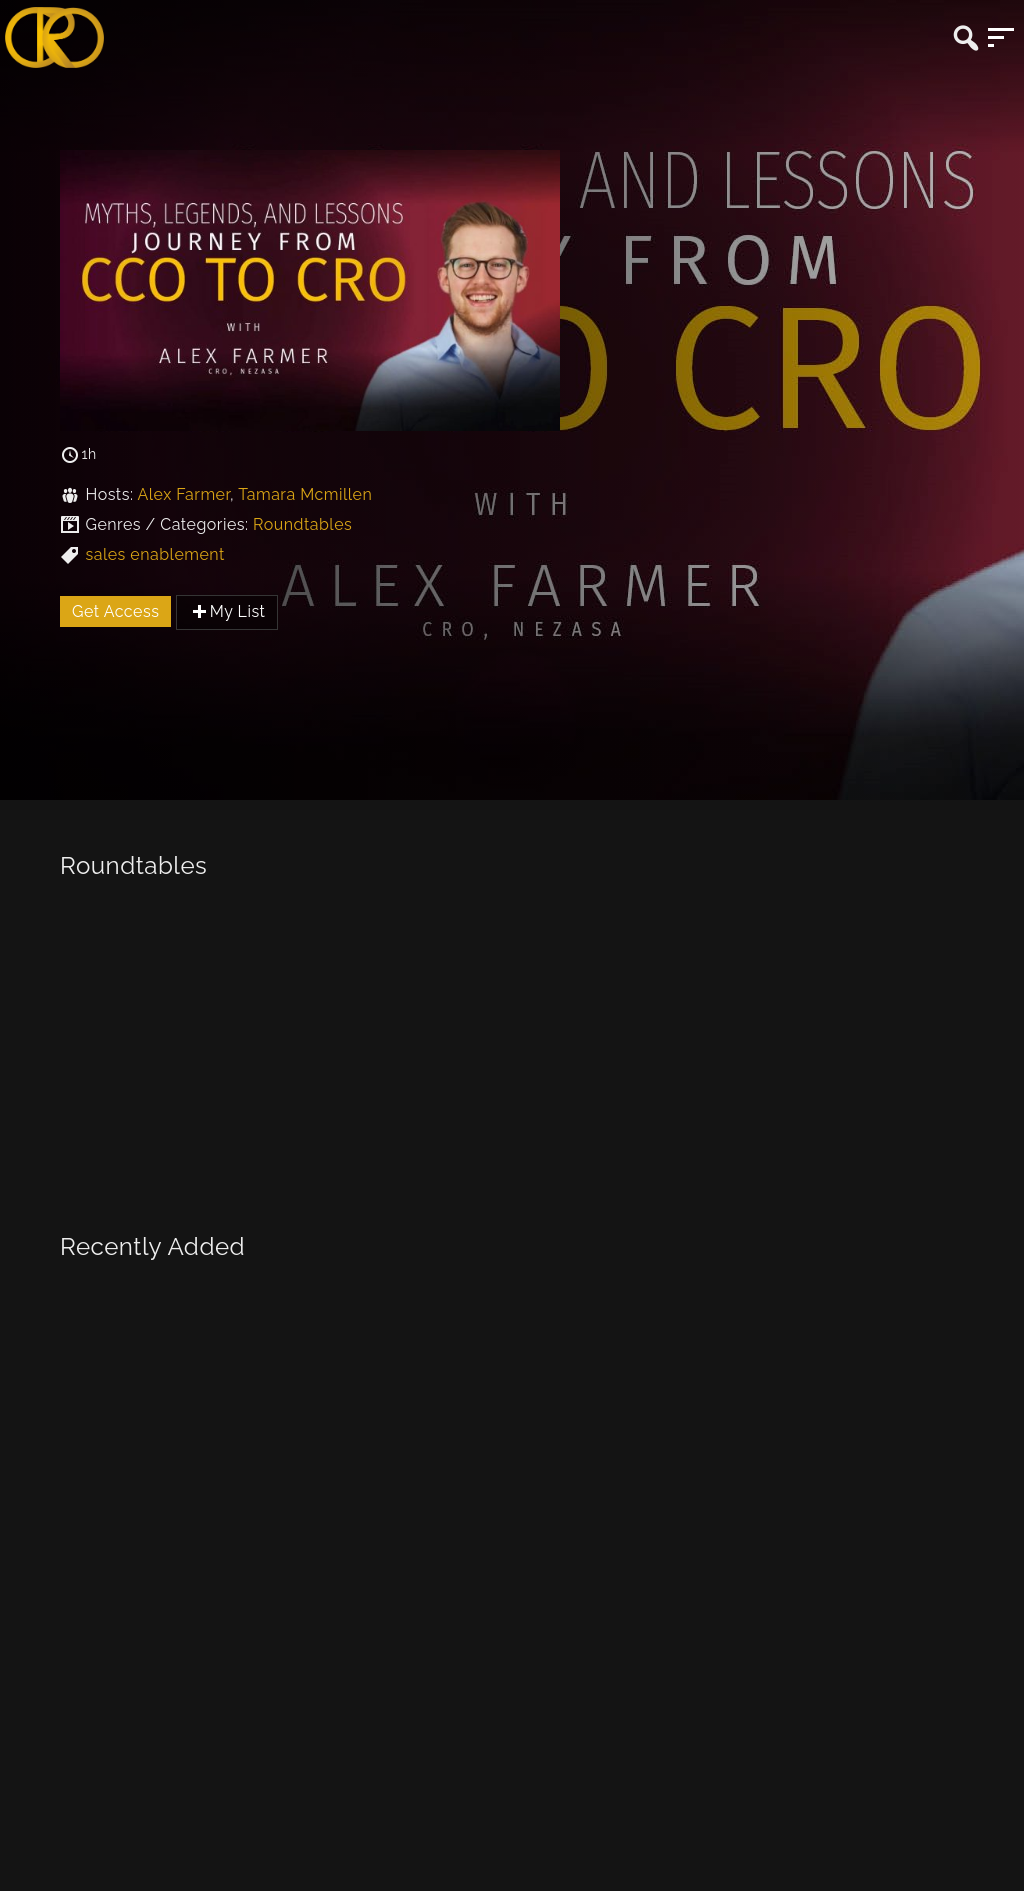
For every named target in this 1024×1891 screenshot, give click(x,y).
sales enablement (154, 554)
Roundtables (302, 524)
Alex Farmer (183, 494)
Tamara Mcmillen (305, 494)
